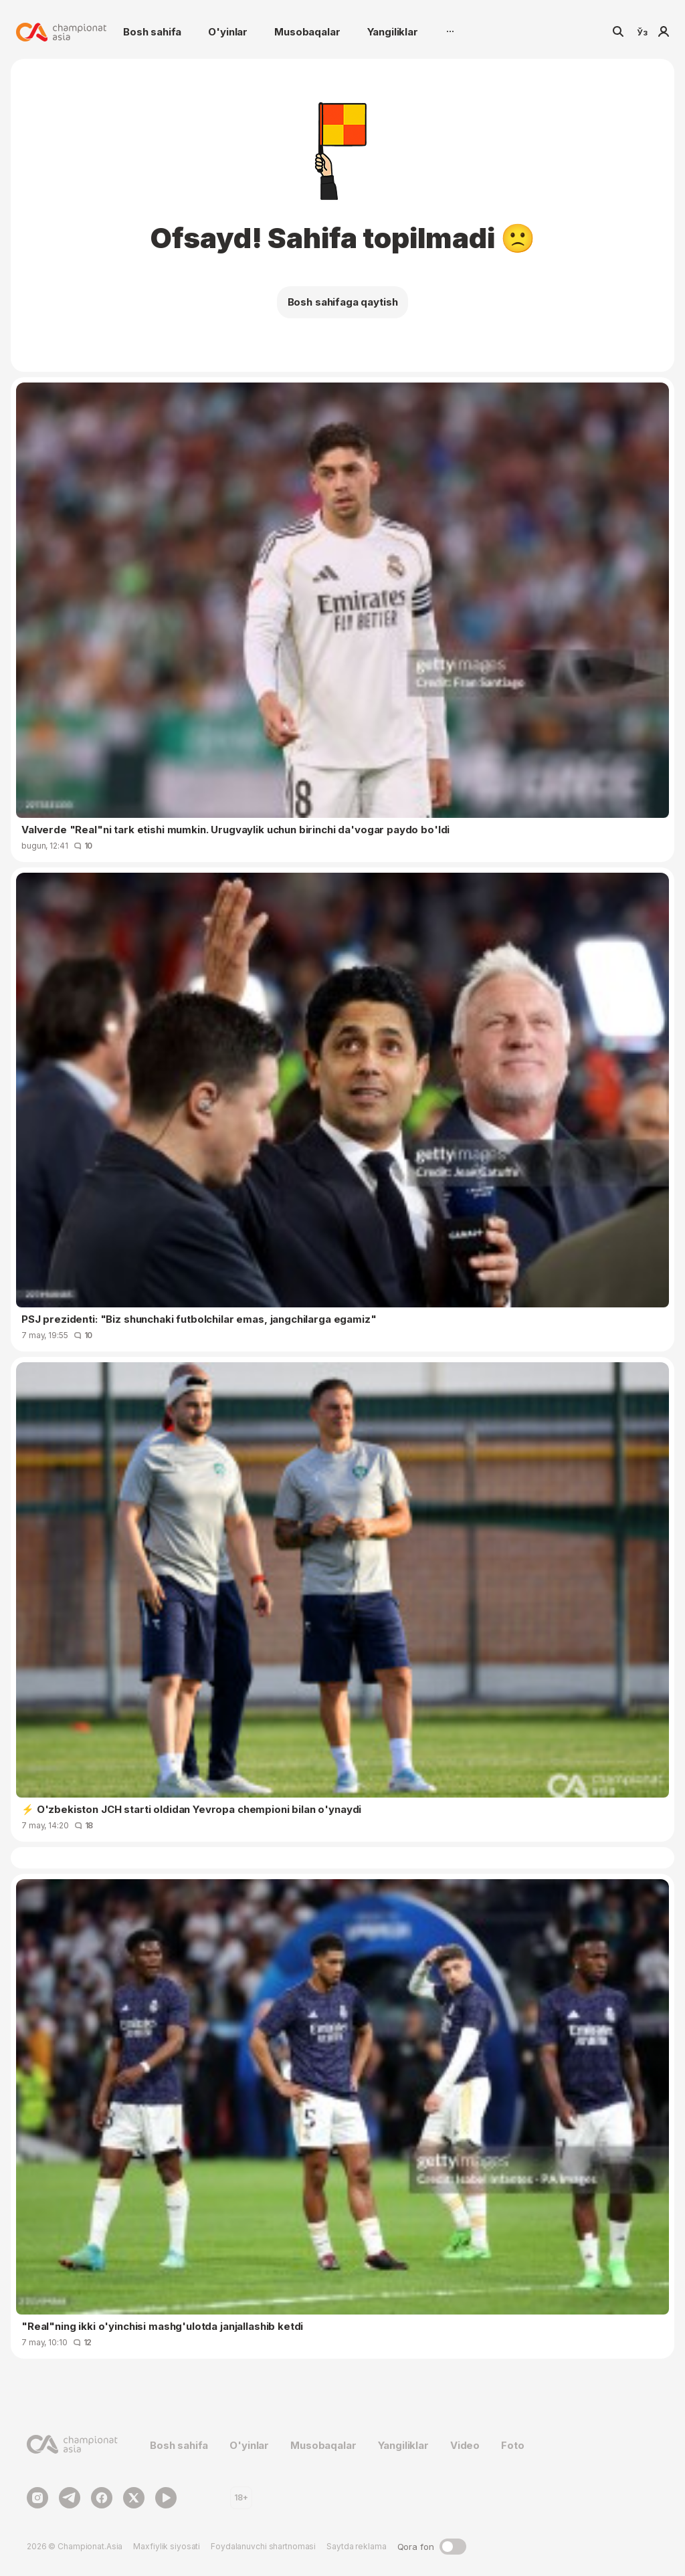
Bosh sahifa (152, 31)
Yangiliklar (392, 31)
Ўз (642, 32)
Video (465, 2445)
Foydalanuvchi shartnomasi (263, 2546)
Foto (512, 2445)
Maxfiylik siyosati (166, 2546)
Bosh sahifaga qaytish (343, 302)
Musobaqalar (307, 31)
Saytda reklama (356, 2546)
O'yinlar (228, 31)
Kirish (663, 32)
